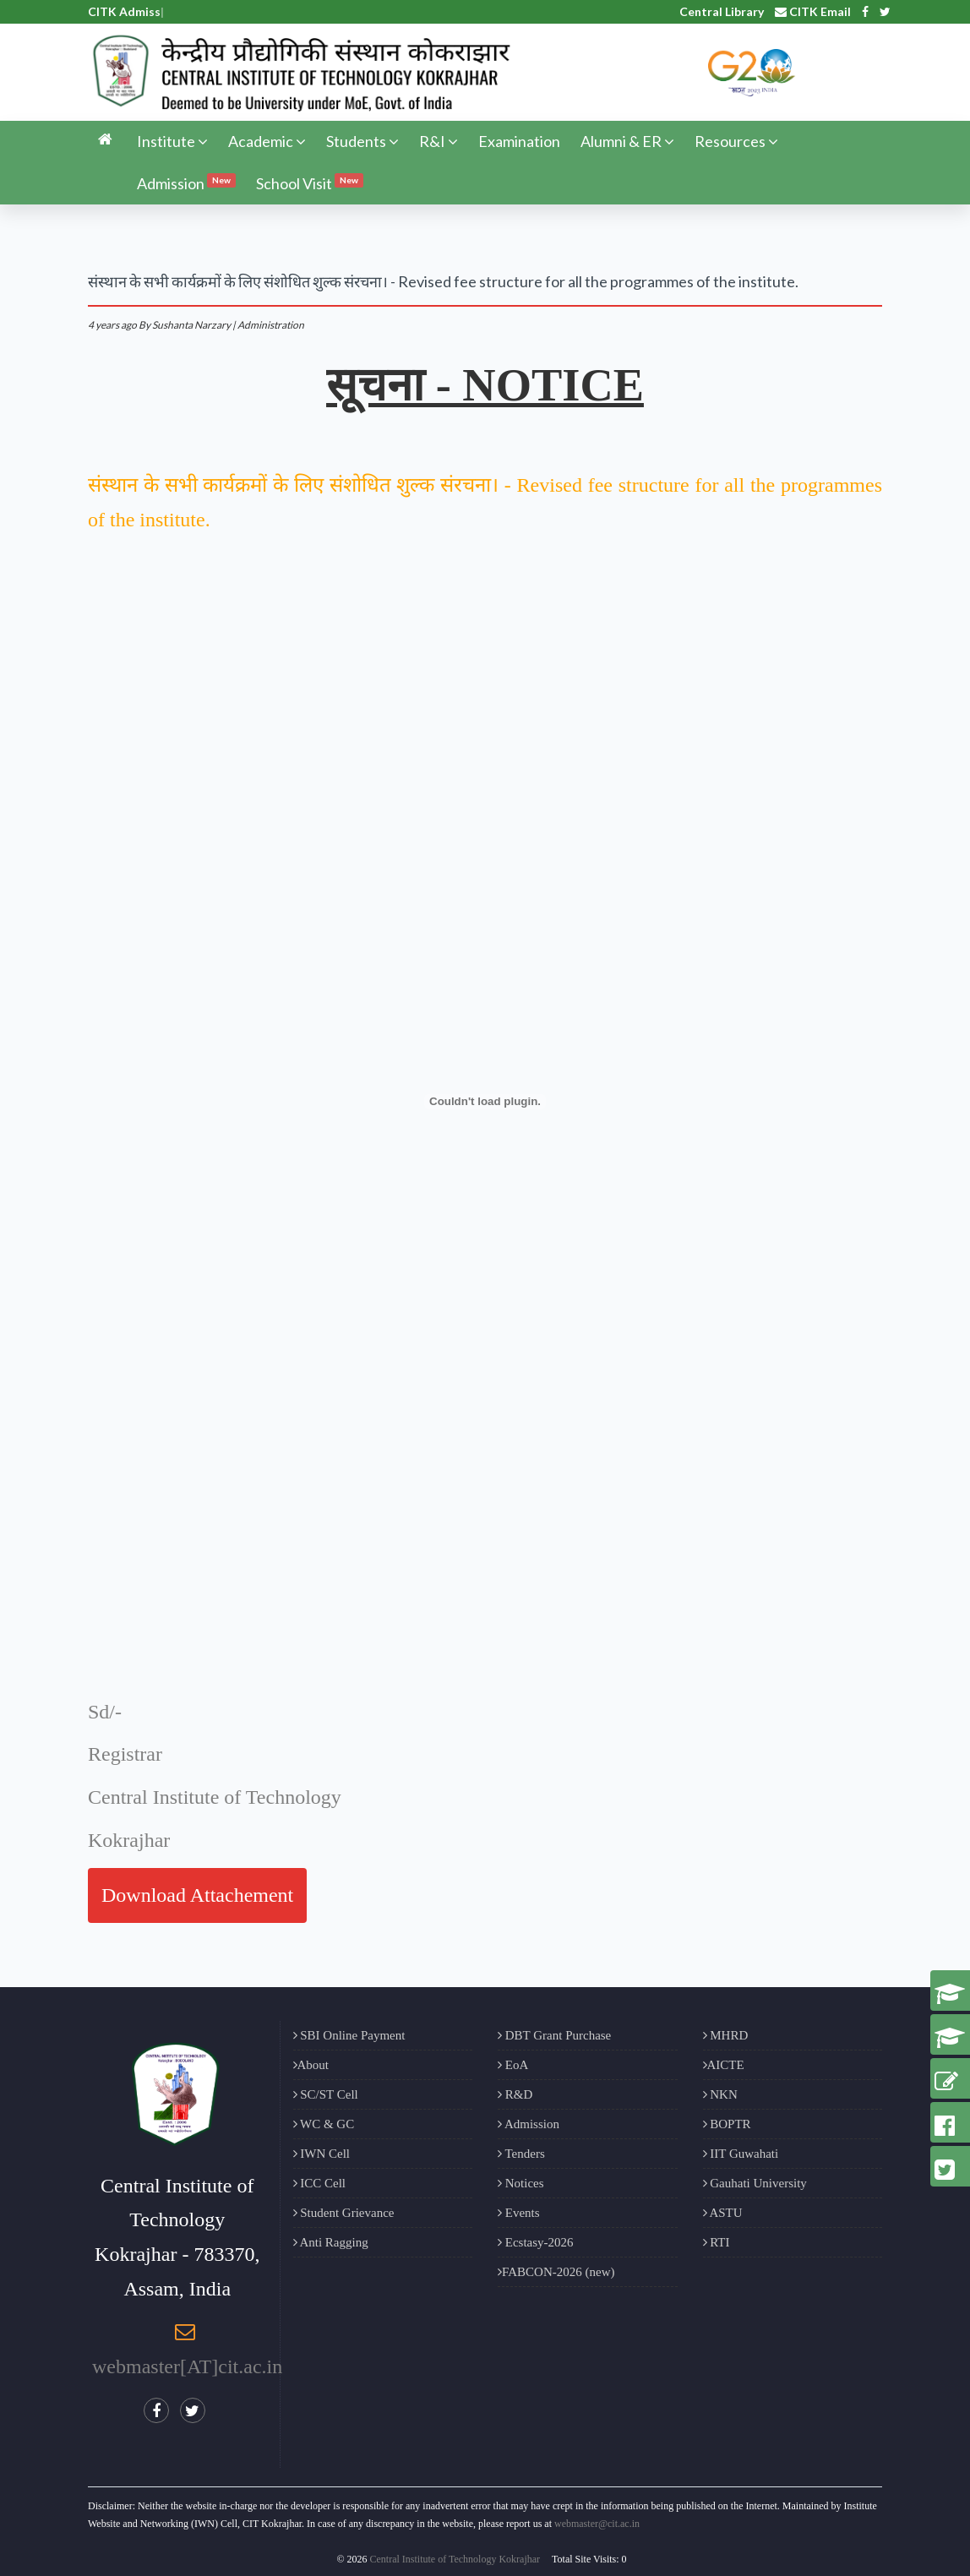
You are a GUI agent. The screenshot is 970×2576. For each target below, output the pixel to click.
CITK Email (813, 11)
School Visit (309, 182)
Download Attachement (197, 1895)
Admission (186, 182)
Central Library (721, 11)
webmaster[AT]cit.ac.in (187, 2366)
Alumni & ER (627, 141)
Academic (267, 141)
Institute (172, 141)
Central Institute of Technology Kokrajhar (455, 2559)
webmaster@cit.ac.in (597, 2524)
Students (362, 141)
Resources (736, 141)
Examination (519, 141)
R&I (438, 141)
